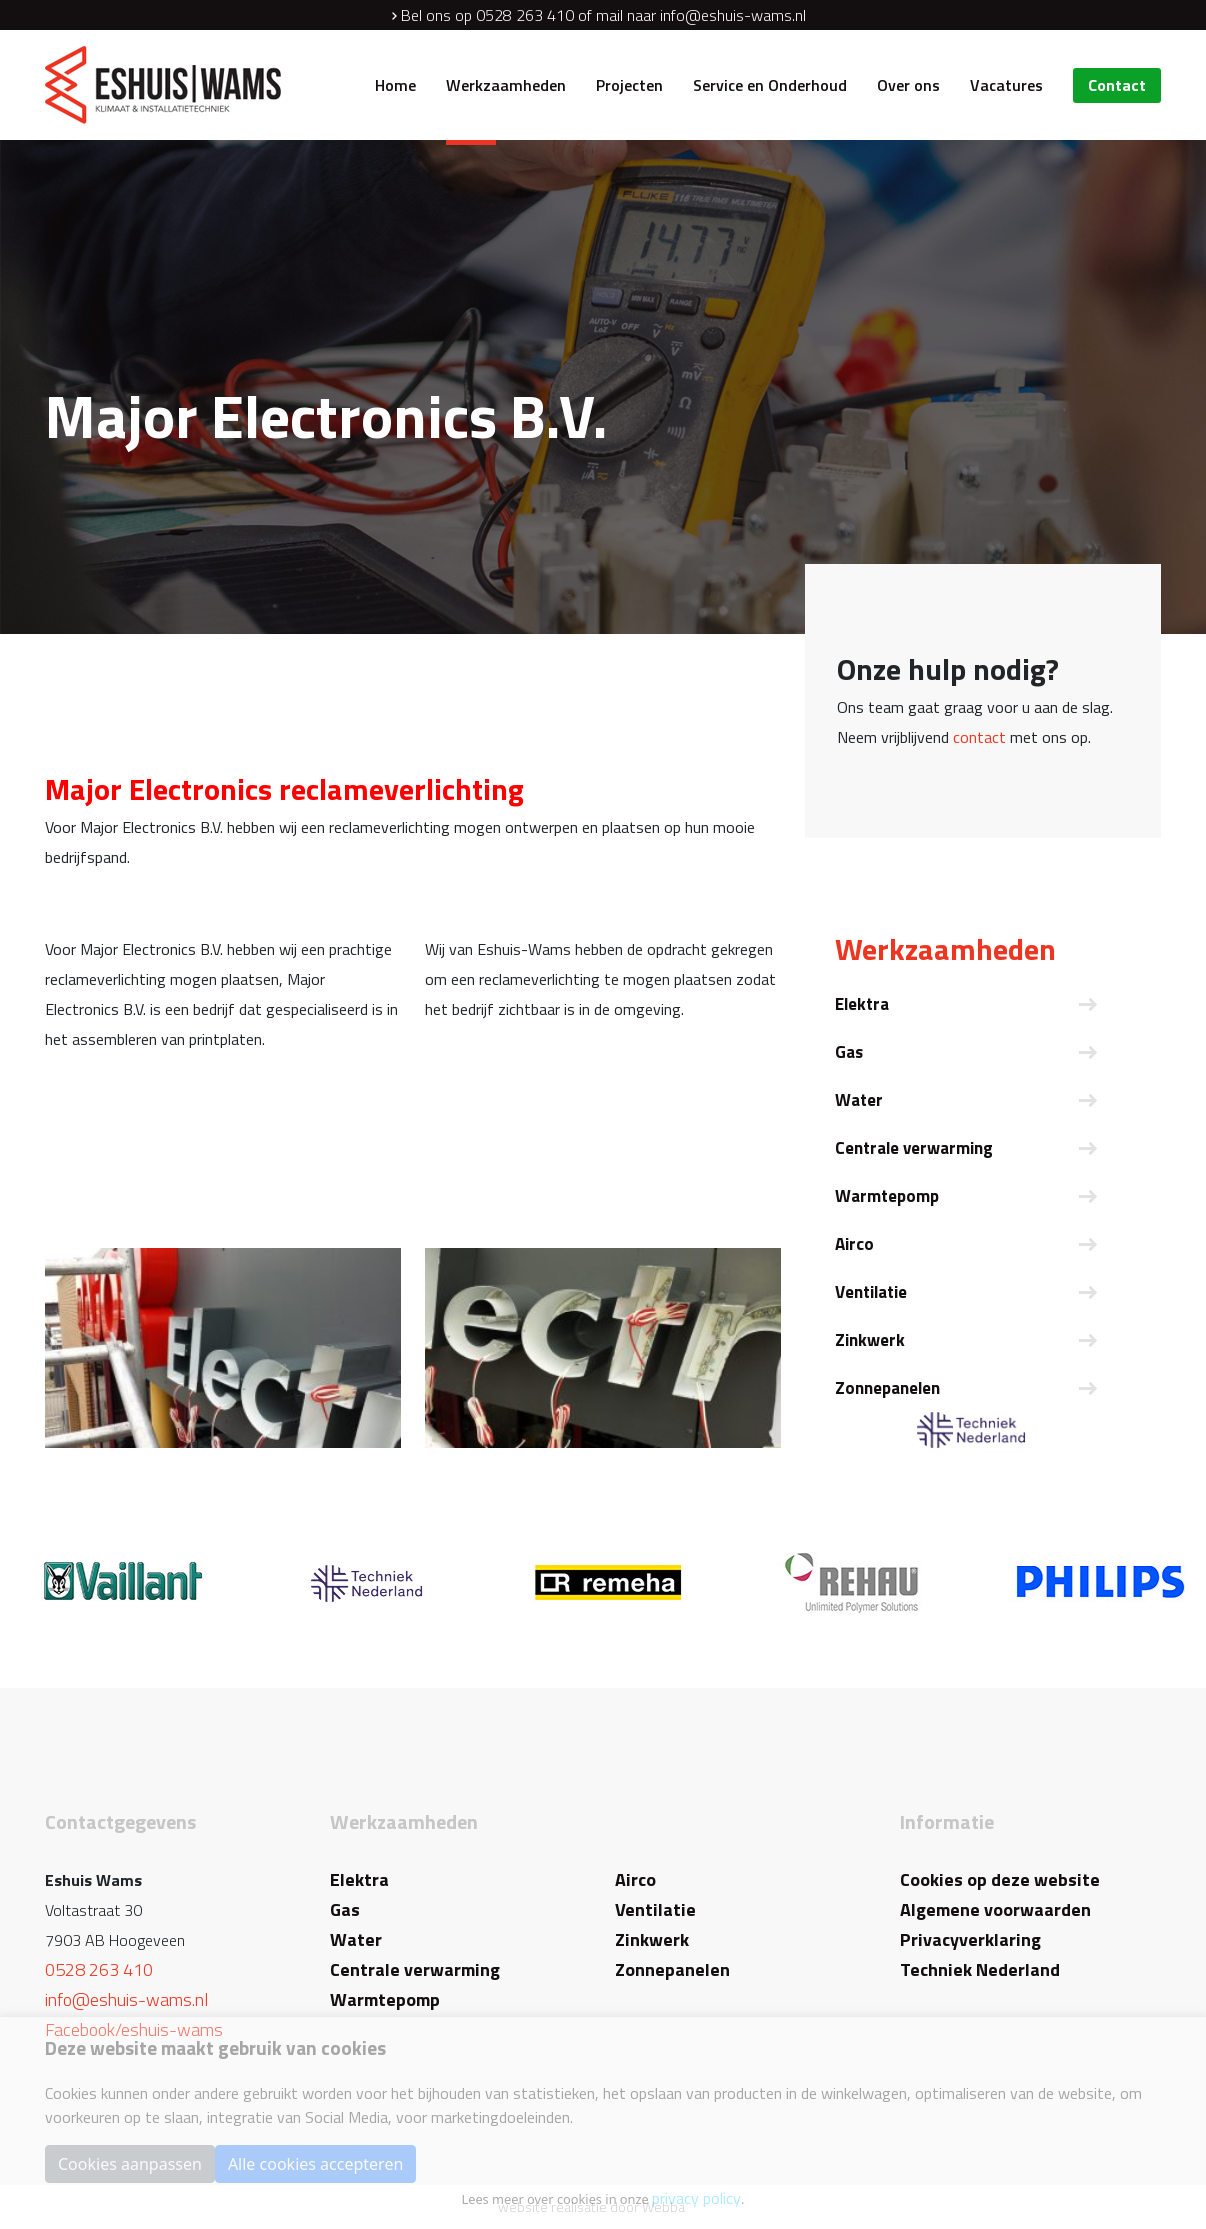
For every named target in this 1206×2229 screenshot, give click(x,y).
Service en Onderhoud (770, 85)
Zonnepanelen (887, 1388)
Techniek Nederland (980, 1969)
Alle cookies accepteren (315, 2164)
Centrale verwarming (914, 1148)
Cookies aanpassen (130, 2164)
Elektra (862, 1004)
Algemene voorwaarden (995, 1909)
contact (979, 737)
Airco (854, 1244)
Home (395, 85)
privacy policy (696, 2198)
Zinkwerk (870, 1340)
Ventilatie (871, 1292)
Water (859, 1100)
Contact (1117, 85)
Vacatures (1006, 85)
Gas (849, 1052)
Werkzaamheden (506, 85)
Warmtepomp (887, 1196)
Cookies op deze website (1000, 1879)
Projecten (629, 85)
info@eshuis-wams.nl (733, 15)
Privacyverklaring (970, 1939)
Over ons (908, 85)
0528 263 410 (525, 15)
